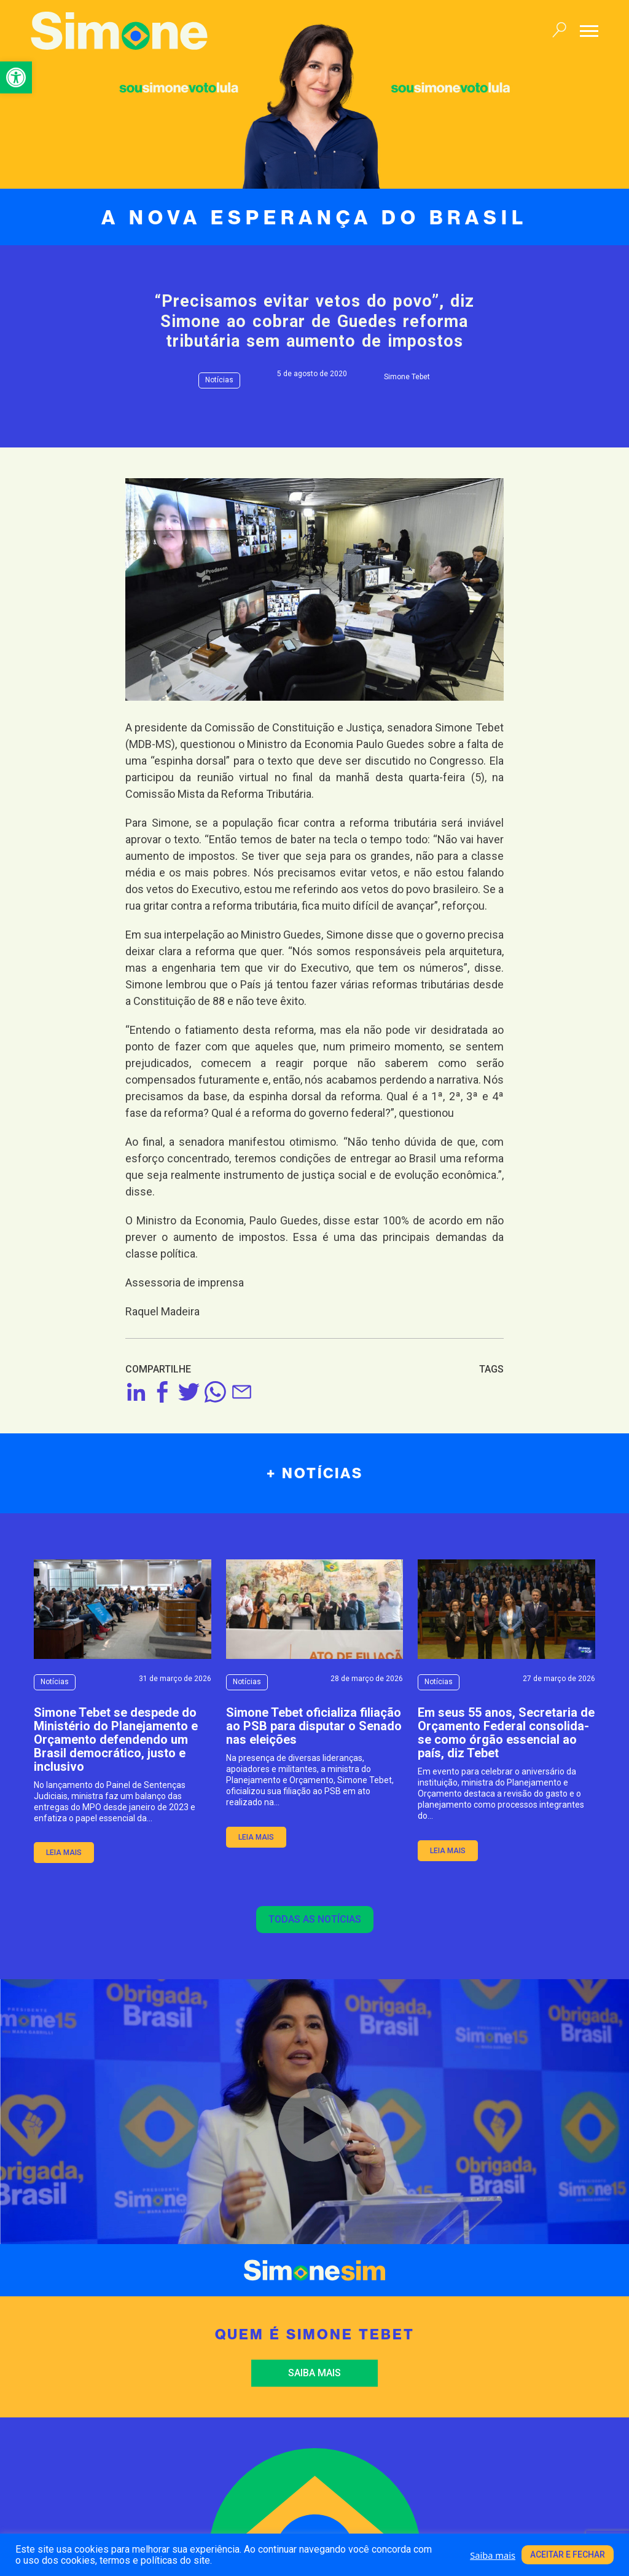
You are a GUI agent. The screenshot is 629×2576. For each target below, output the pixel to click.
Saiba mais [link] (314, 2373)
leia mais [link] (64, 1852)
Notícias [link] (219, 380)
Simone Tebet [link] (407, 376)
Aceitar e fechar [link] (567, 2554)
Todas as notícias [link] (314, 1919)
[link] (16, 77)
